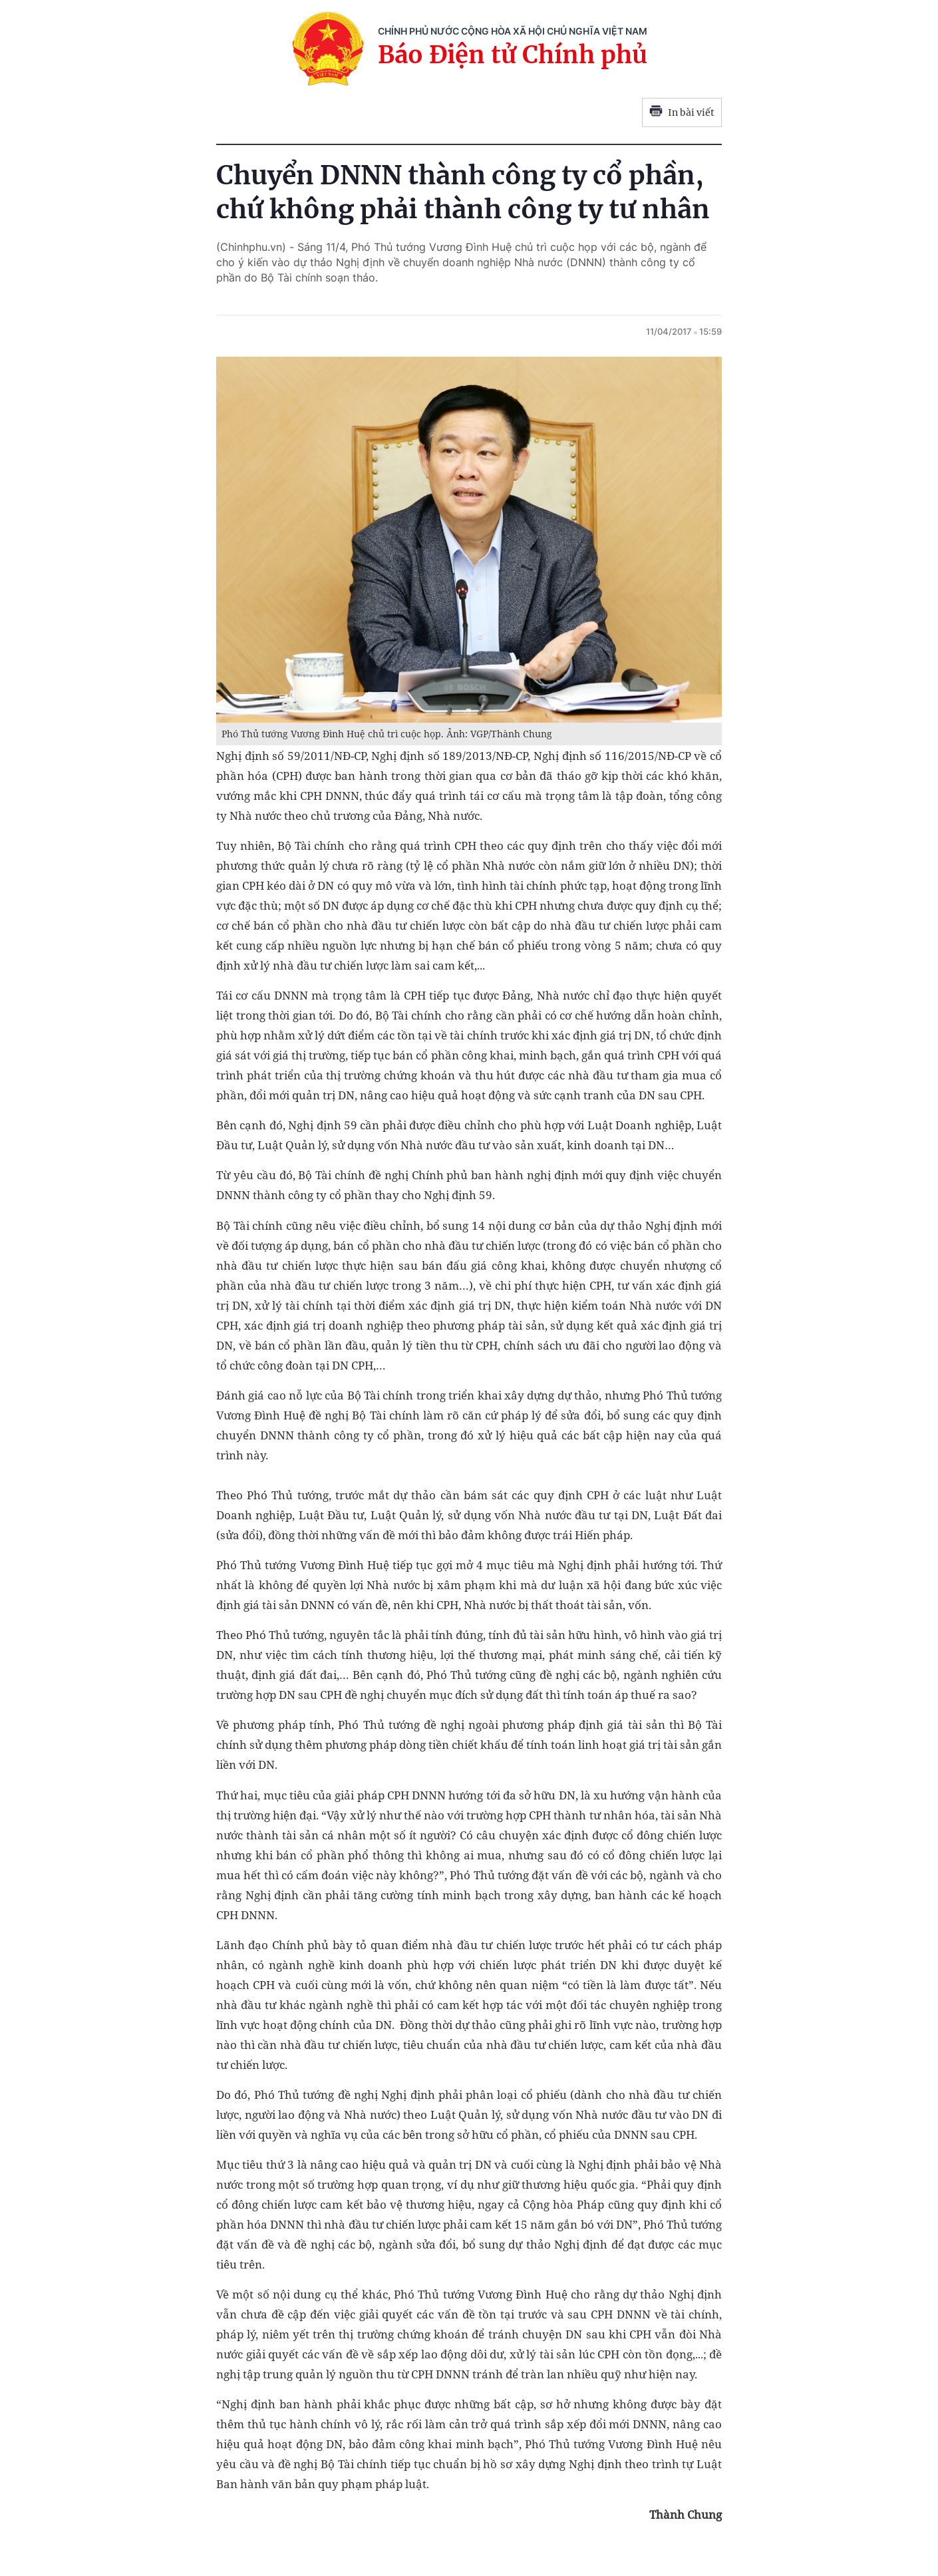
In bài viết (681, 112)
